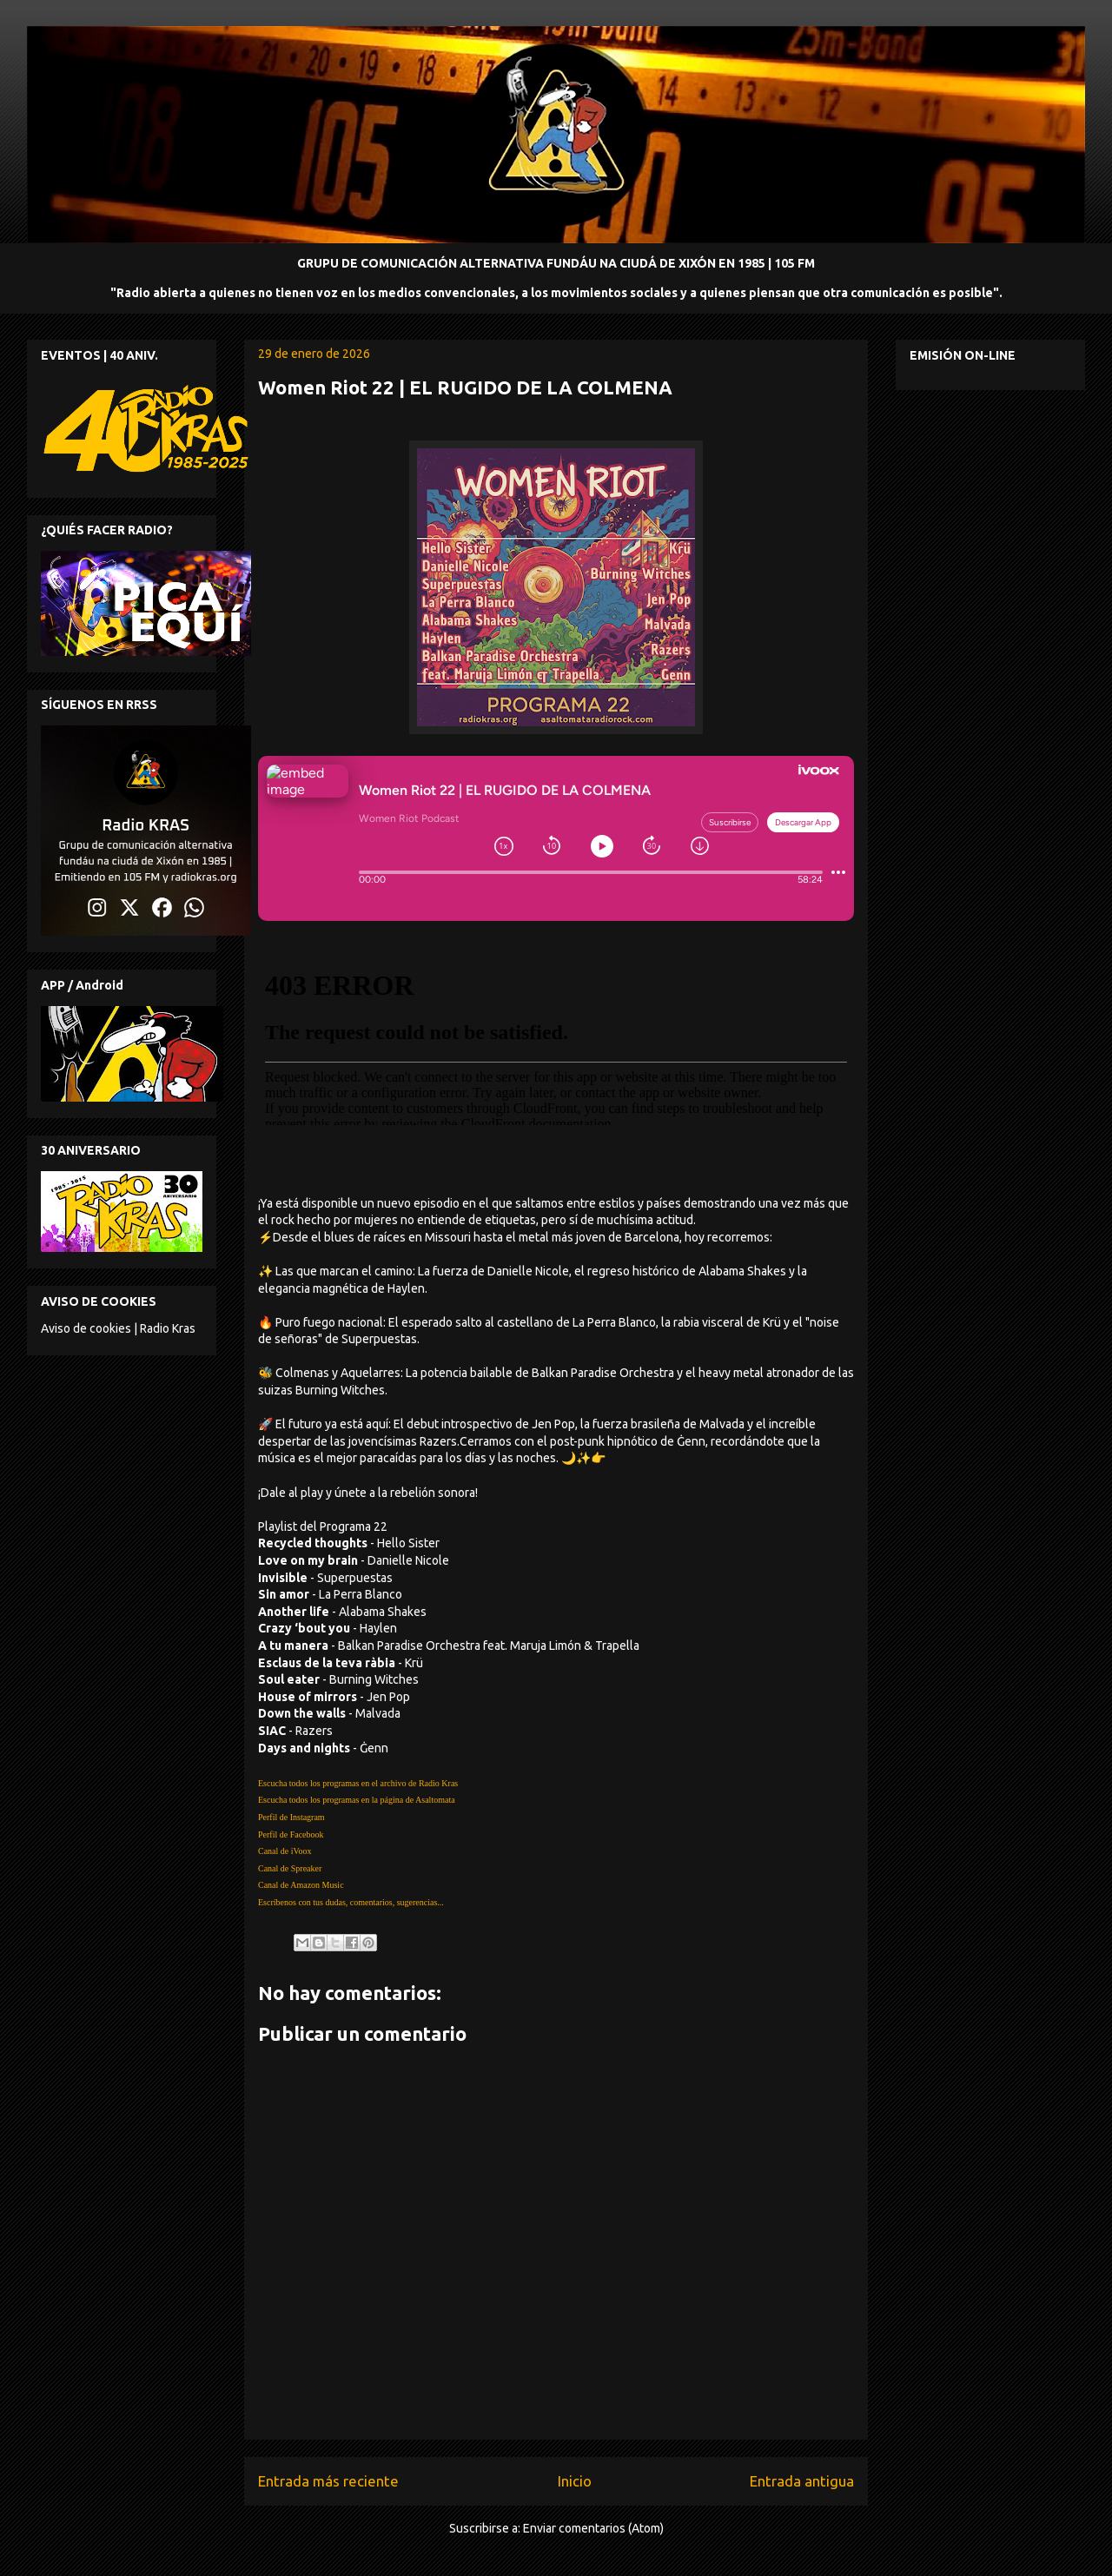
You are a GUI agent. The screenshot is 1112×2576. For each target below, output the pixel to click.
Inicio (575, 2481)
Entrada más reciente (328, 2481)
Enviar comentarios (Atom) (593, 2528)
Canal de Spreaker (289, 1868)
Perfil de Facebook (291, 1834)
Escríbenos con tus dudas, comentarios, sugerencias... (351, 1902)
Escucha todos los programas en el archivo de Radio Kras (358, 1783)
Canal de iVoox (284, 1851)
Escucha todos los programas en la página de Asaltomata (356, 1800)
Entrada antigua (802, 2481)
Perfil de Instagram (291, 1817)
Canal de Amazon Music (301, 1885)
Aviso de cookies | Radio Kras (118, 1328)
